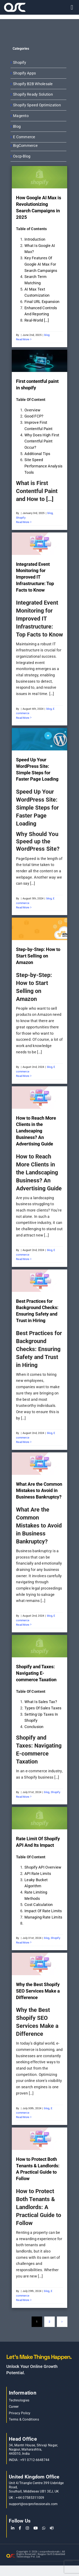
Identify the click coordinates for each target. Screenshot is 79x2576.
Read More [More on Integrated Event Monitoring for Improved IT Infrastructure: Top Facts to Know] (22, 717)
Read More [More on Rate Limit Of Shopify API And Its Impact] (22, 1942)
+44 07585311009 (30, 2498)
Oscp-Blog (21, 156)
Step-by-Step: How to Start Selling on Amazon (38, 956)
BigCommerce (25, 145)
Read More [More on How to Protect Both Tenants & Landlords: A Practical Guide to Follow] (22, 2300)
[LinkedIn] (12, 2528)
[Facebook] (20, 2528)
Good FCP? (33, 416)
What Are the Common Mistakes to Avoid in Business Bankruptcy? (39, 1491)
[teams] (52, 2528)
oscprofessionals (50, 2551)
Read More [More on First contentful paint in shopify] (22, 522)
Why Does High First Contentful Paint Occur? (41, 441)
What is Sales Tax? (40, 1702)
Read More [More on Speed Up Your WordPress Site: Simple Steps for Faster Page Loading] (22, 907)
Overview (32, 410)
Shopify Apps (24, 73)
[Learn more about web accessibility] (31, 7)
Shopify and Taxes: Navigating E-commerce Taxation (36, 1673)
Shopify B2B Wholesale (33, 84)
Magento (21, 115)
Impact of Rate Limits (43, 1911)
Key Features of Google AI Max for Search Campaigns (40, 264)
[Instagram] (27, 2528)
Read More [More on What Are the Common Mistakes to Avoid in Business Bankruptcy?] (22, 1624)
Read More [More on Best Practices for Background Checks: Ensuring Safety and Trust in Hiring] (22, 1442)
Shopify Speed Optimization (37, 105)
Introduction (34, 239)
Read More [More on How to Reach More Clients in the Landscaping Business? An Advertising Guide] (22, 1259)
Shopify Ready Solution (33, 94)
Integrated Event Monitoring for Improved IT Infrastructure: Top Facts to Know (35, 577)
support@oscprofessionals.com (33, 2504)
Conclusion (34, 1726)
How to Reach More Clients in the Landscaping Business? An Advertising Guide (36, 1130)
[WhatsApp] (44, 2528)
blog (47, 335)
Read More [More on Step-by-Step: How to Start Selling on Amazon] (22, 1075)
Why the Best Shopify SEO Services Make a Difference (38, 1991)
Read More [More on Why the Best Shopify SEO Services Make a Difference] (22, 2117)
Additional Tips (37, 453)
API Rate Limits (37, 1873)
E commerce (24, 137)
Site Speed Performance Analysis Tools (43, 466)
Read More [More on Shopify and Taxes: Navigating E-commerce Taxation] (22, 1796)
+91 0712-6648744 (34, 2460)
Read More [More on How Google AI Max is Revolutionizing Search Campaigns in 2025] (22, 339)
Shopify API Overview (42, 1867)
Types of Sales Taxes (42, 1708)
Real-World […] (36, 320)
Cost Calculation (38, 1904)
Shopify (20, 517)
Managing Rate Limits (43, 1917)
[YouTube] (35, 2528)
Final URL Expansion (41, 301)
